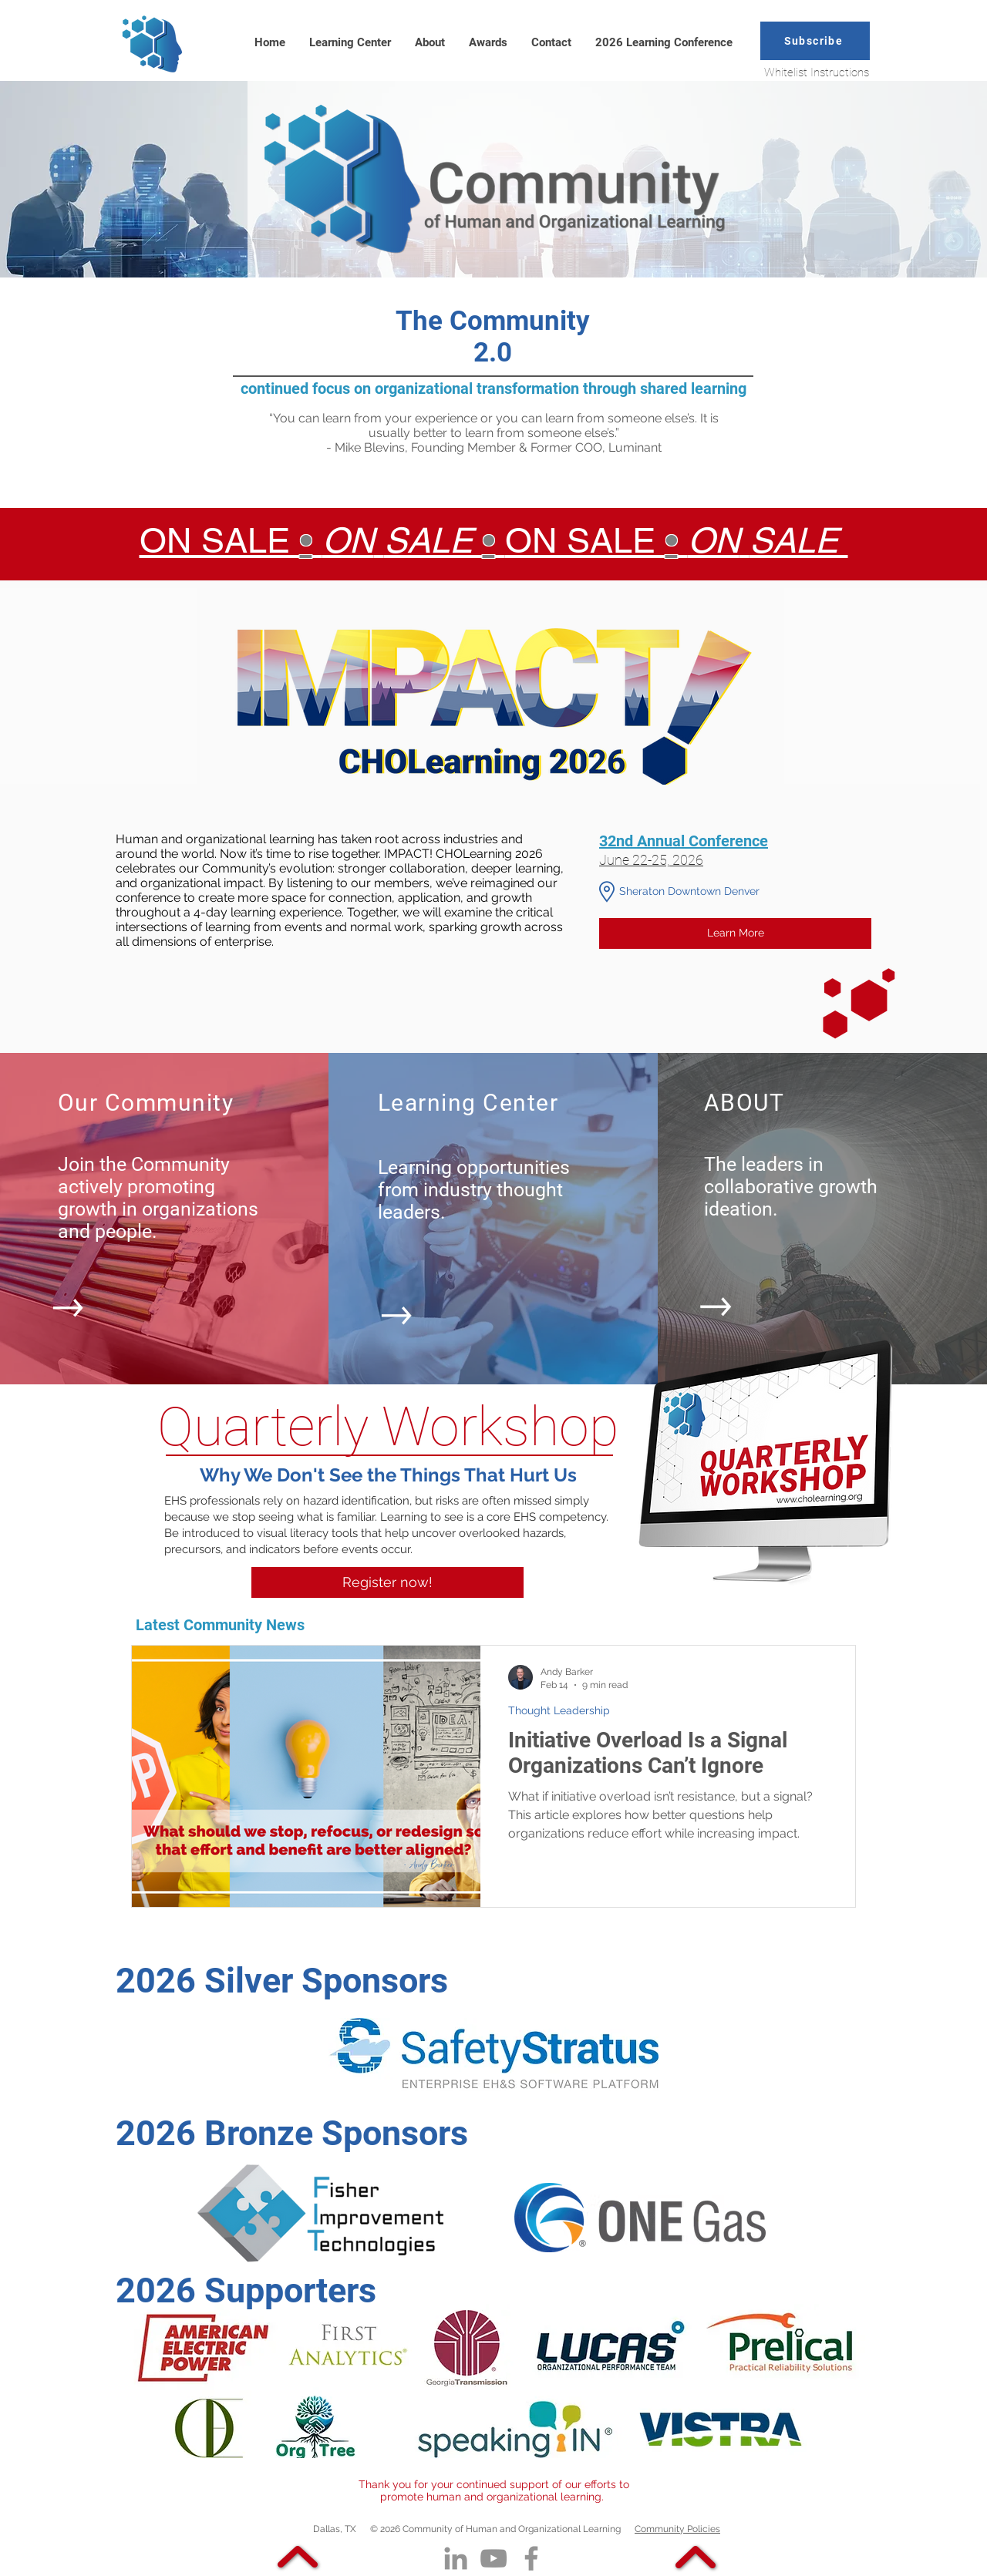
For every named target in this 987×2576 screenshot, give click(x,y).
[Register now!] (387, 1582)
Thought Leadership (559, 1710)
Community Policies (677, 2529)
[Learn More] (735, 933)
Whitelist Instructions (816, 72)
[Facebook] (531, 2558)
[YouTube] (493, 2558)
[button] (815, 41)
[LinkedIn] (456, 2558)
